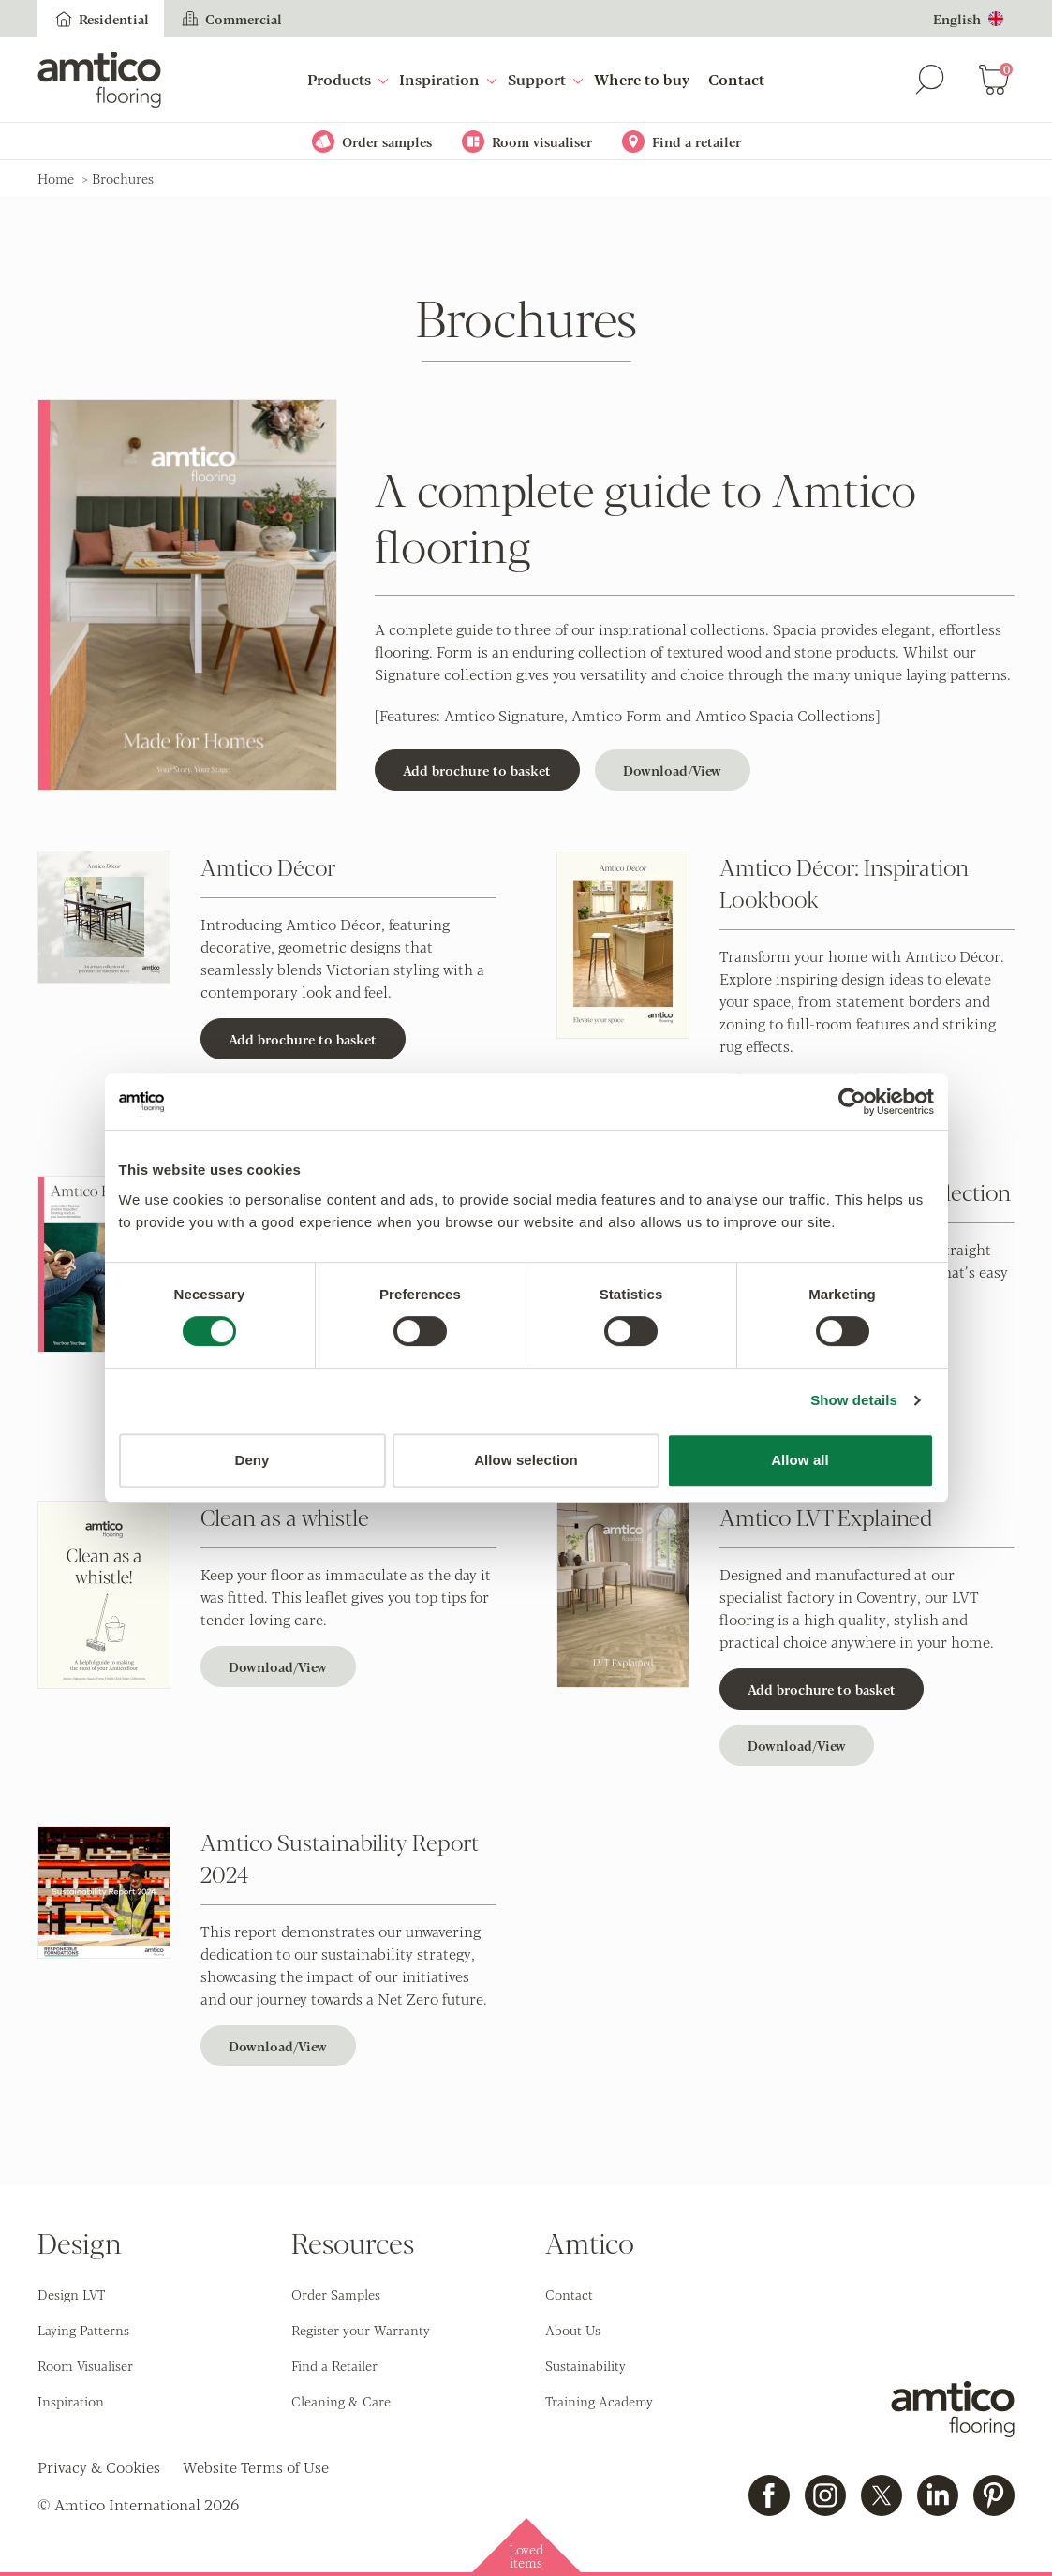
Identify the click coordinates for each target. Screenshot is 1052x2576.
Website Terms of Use (256, 2467)
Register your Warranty (360, 2329)
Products (347, 79)
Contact (736, 79)
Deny (251, 1460)
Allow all (800, 1460)
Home (55, 178)
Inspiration (447, 79)
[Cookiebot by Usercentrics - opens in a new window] (852, 1102)
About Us (572, 2329)
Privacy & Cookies (98, 2467)
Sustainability (585, 2365)
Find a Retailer (334, 2365)
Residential (100, 18)
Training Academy (599, 2400)
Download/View (672, 770)
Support (545, 79)
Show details (853, 1400)
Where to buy (641, 79)
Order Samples (335, 2294)
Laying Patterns (83, 2329)
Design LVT (71, 2294)
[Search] (930, 80)
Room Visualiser (85, 2365)
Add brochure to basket (477, 770)
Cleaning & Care (341, 2400)
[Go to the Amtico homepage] (99, 80)
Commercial (230, 18)
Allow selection (526, 1460)
